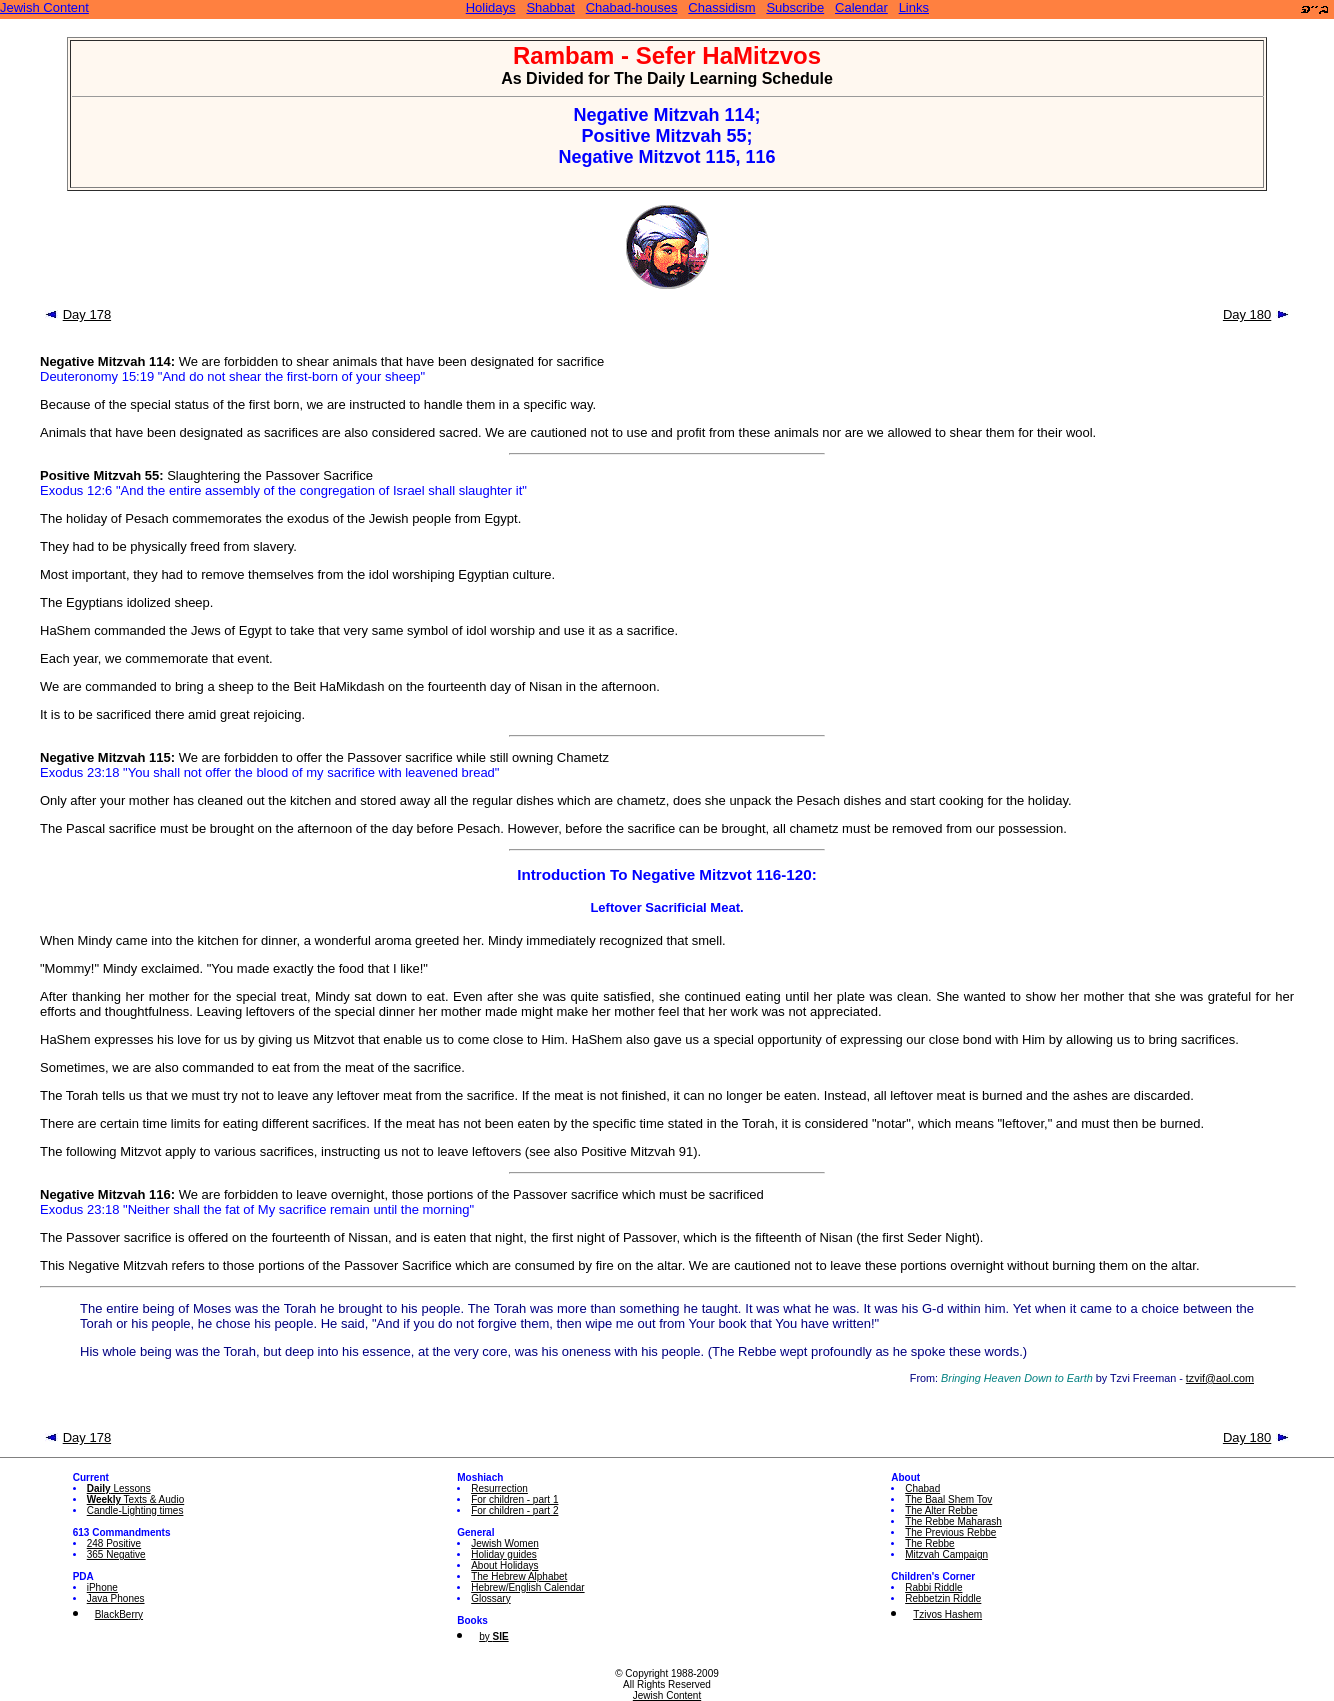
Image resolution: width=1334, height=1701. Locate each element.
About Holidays (504, 1565)
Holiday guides (504, 1554)
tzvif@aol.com (1220, 1378)
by (493, 1636)
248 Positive (114, 1543)
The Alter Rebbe (941, 1510)
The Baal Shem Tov (948, 1499)
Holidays (491, 7)
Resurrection (499, 1488)
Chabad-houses (632, 7)
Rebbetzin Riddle (943, 1598)
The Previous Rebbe (950, 1532)
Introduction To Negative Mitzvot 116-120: (667, 874)
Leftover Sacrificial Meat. (666, 907)
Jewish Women (505, 1543)
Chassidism (721, 7)
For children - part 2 (514, 1510)
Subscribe (795, 7)
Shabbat (550, 7)
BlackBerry (119, 1614)
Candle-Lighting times (135, 1510)
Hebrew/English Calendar (527, 1587)
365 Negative (116, 1554)
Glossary (490, 1598)
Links (914, 7)
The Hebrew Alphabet (519, 1576)
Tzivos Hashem (947, 1614)
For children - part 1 (514, 1499)
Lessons (119, 1488)
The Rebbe (929, 1543)
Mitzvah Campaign (946, 1554)
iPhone (102, 1587)
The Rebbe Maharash (953, 1521)
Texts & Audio (136, 1499)
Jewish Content (44, 7)
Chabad (922, 1488)
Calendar (861, 7)
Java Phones (116, 1598)
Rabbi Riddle (933, 1587)
